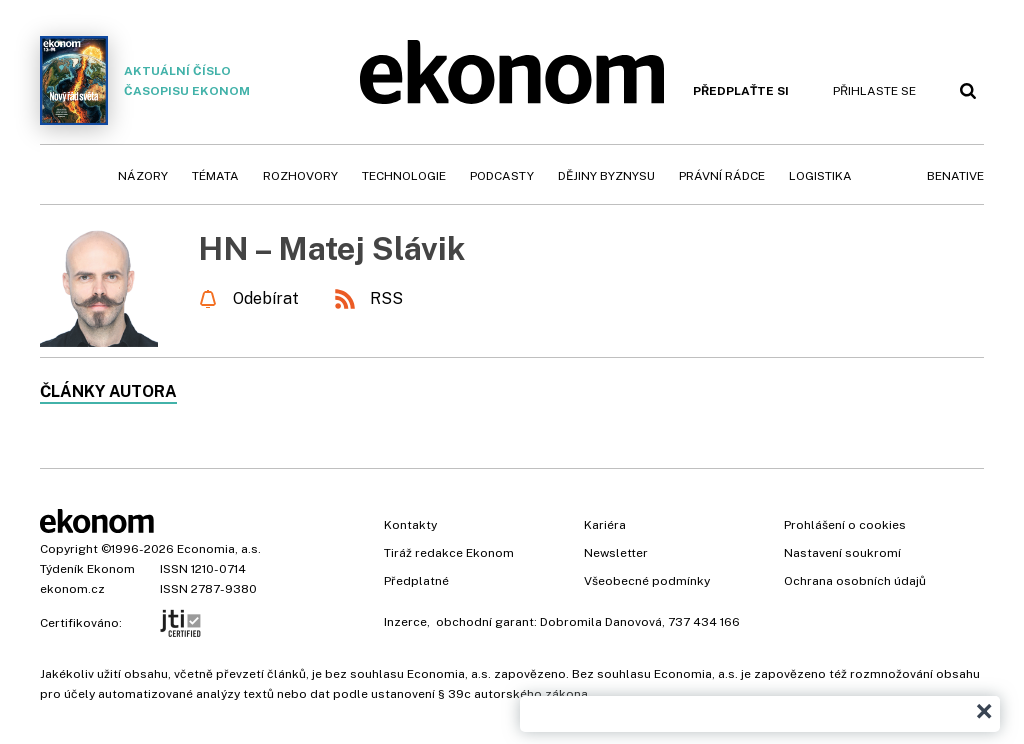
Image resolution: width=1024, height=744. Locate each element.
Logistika (820, 176)
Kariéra (605, 525)
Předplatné (416, 581)
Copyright (69, 549)
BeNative (955, 176)
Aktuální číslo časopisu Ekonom (145, 80)
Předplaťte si (741, 91)
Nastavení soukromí (842, 553)
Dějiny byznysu (606, 176)
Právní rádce (722, 176)
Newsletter (616, 553)
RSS (386, 298)
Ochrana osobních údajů (855, 581)
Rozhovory (300, 176)
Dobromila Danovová (601, 622)
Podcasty (502, 176)
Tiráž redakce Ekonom (449, 553)
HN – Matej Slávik (331, 248)
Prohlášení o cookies (845, 525)
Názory (143, 176)
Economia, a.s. (219, 549)
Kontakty (410, 525)
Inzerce (405, 622)
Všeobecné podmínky (647, 581)
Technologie (404, 176)
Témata (215, 176)
